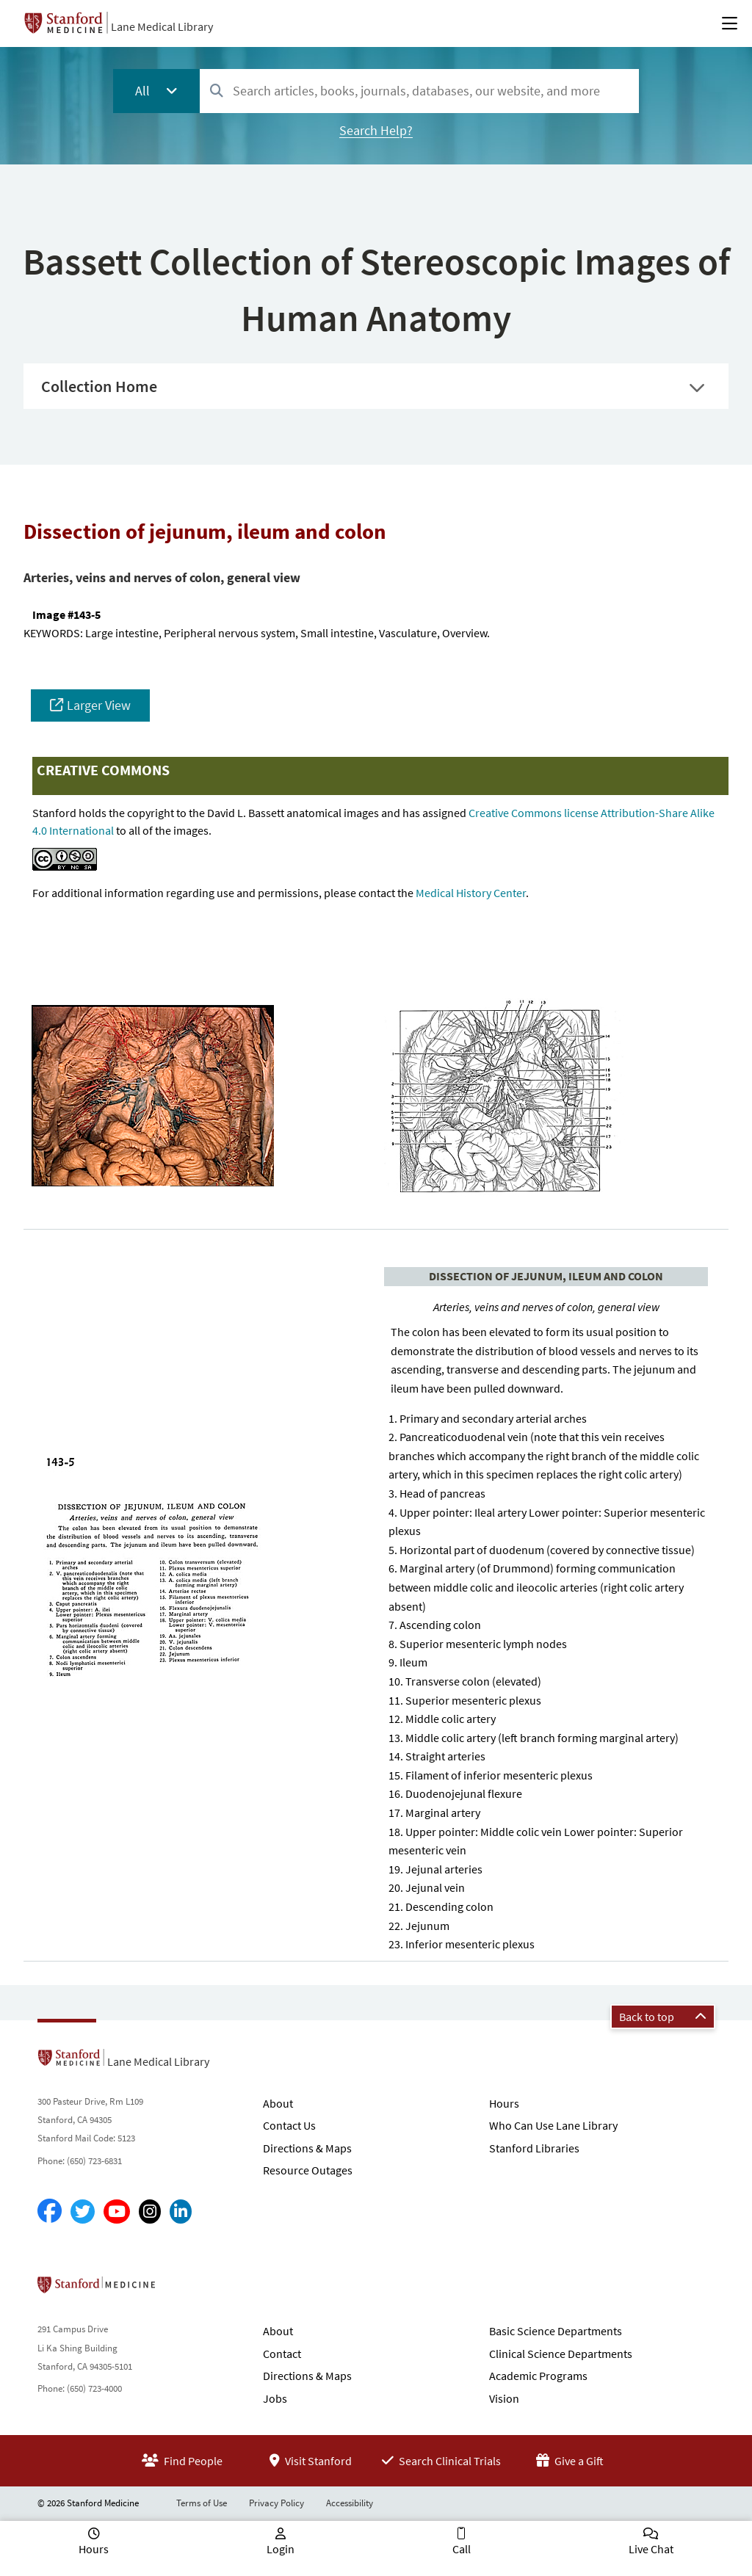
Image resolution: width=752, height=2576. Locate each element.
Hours (504, 2103)
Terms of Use (201, 2503)
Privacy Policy (276, 2503)
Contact (282, 2353)
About (278, 2103)
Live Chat (651, 2548)
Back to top (662, 2016)
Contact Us (289, 2125)
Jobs (275, 2398)
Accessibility (349, 2503)
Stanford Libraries (534, 2148)
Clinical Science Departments (560, 2353)
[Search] (216, 91)
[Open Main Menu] (729, 23)
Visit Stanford (311, 2460)
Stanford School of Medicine (181, 2289)
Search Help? (376, 130)
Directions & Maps (307, 2148)
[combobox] (419, 90)
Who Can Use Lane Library (553, 2125)
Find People (182, 2460)
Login (280, 2548)
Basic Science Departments (555, 2330)
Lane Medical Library (162, 26)
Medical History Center (471, 892)
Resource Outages (307, 2170)
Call (461, 2548)
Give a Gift (570, 2460)
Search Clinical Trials (441, 2460)
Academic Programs (538, 2375)
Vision (504, 2398)
